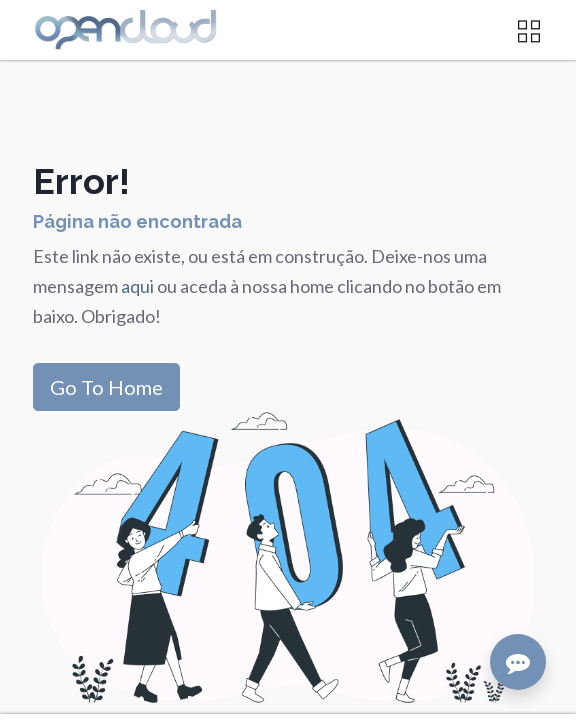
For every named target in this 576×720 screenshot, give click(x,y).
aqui (139, 286)
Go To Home (106, 387)
